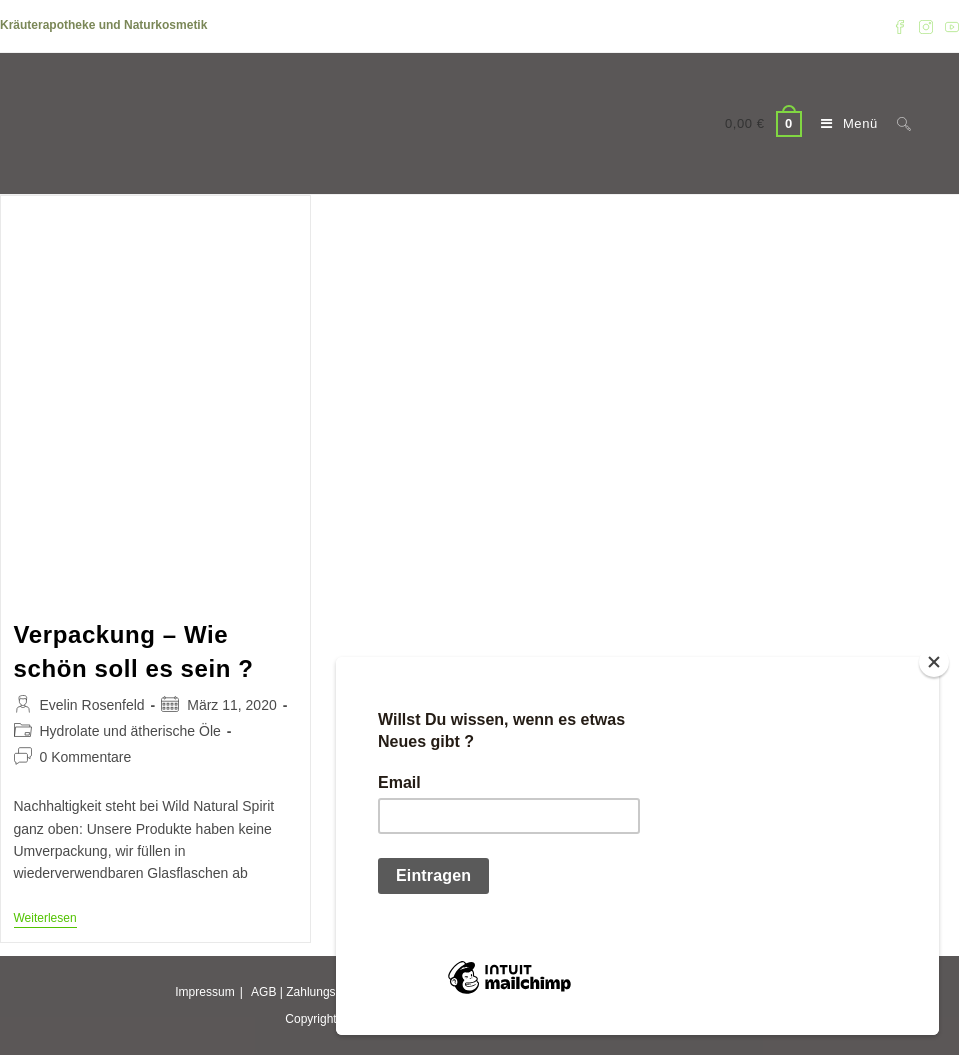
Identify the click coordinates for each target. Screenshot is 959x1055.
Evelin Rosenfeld (92, 705)
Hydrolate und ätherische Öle (130, 731)
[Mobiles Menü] (844, 123)
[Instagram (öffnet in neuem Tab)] (926, 26)
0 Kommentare (86, 757)
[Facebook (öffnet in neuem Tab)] (900, 26)
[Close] (934, 662)
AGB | (267, 992)
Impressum (204, 992)
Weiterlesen (45, 919)
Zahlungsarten (324, 992)
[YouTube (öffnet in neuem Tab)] (949, 26)
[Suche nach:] (896, 123)
